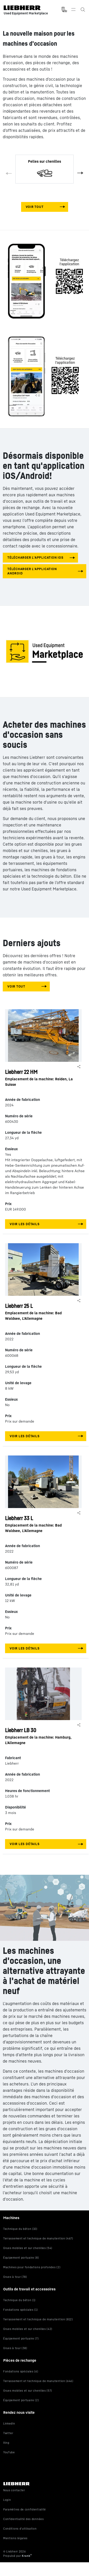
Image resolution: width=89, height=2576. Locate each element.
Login (7, 2500)
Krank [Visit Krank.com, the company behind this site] (26, 2555)
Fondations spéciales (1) (20, 2309)
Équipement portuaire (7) (21, 2338)
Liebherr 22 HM (40, 1078)
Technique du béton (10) (20, 2229)
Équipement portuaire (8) (21, 2257)
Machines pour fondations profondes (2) (31, 2267)
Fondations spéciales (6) (20, 2371)
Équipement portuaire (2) (21, 2400)
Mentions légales (15, 2538)
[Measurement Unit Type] (64, 9)
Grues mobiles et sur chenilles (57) (27, 2390)
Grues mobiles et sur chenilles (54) (27, 2248)
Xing (6, 2442)
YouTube (9, 2452)
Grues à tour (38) (15, 2348)
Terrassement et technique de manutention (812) (38, 2319)
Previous (9, 174)
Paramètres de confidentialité (24, 2509)
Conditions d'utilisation (20, 2528)
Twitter (8, 2433)
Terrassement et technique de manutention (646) (38, 2381)
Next (79, 172)
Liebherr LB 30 (40, 1736)
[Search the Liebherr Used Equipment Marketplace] (82, 9)
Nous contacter (14, 2490)
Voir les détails (24, 1224)
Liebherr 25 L (40, 1312)
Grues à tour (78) (15, 2277)
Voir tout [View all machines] (35, 207)
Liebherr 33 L (40, 1524)
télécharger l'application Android (32, 571)
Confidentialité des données (23, 2519)
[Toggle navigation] (73, 9)
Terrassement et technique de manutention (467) (38, 2238)
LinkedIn (9, 2423)
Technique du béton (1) (19, 2300)
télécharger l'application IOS (35, 557)
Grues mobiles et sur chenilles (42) (27, 2329)
